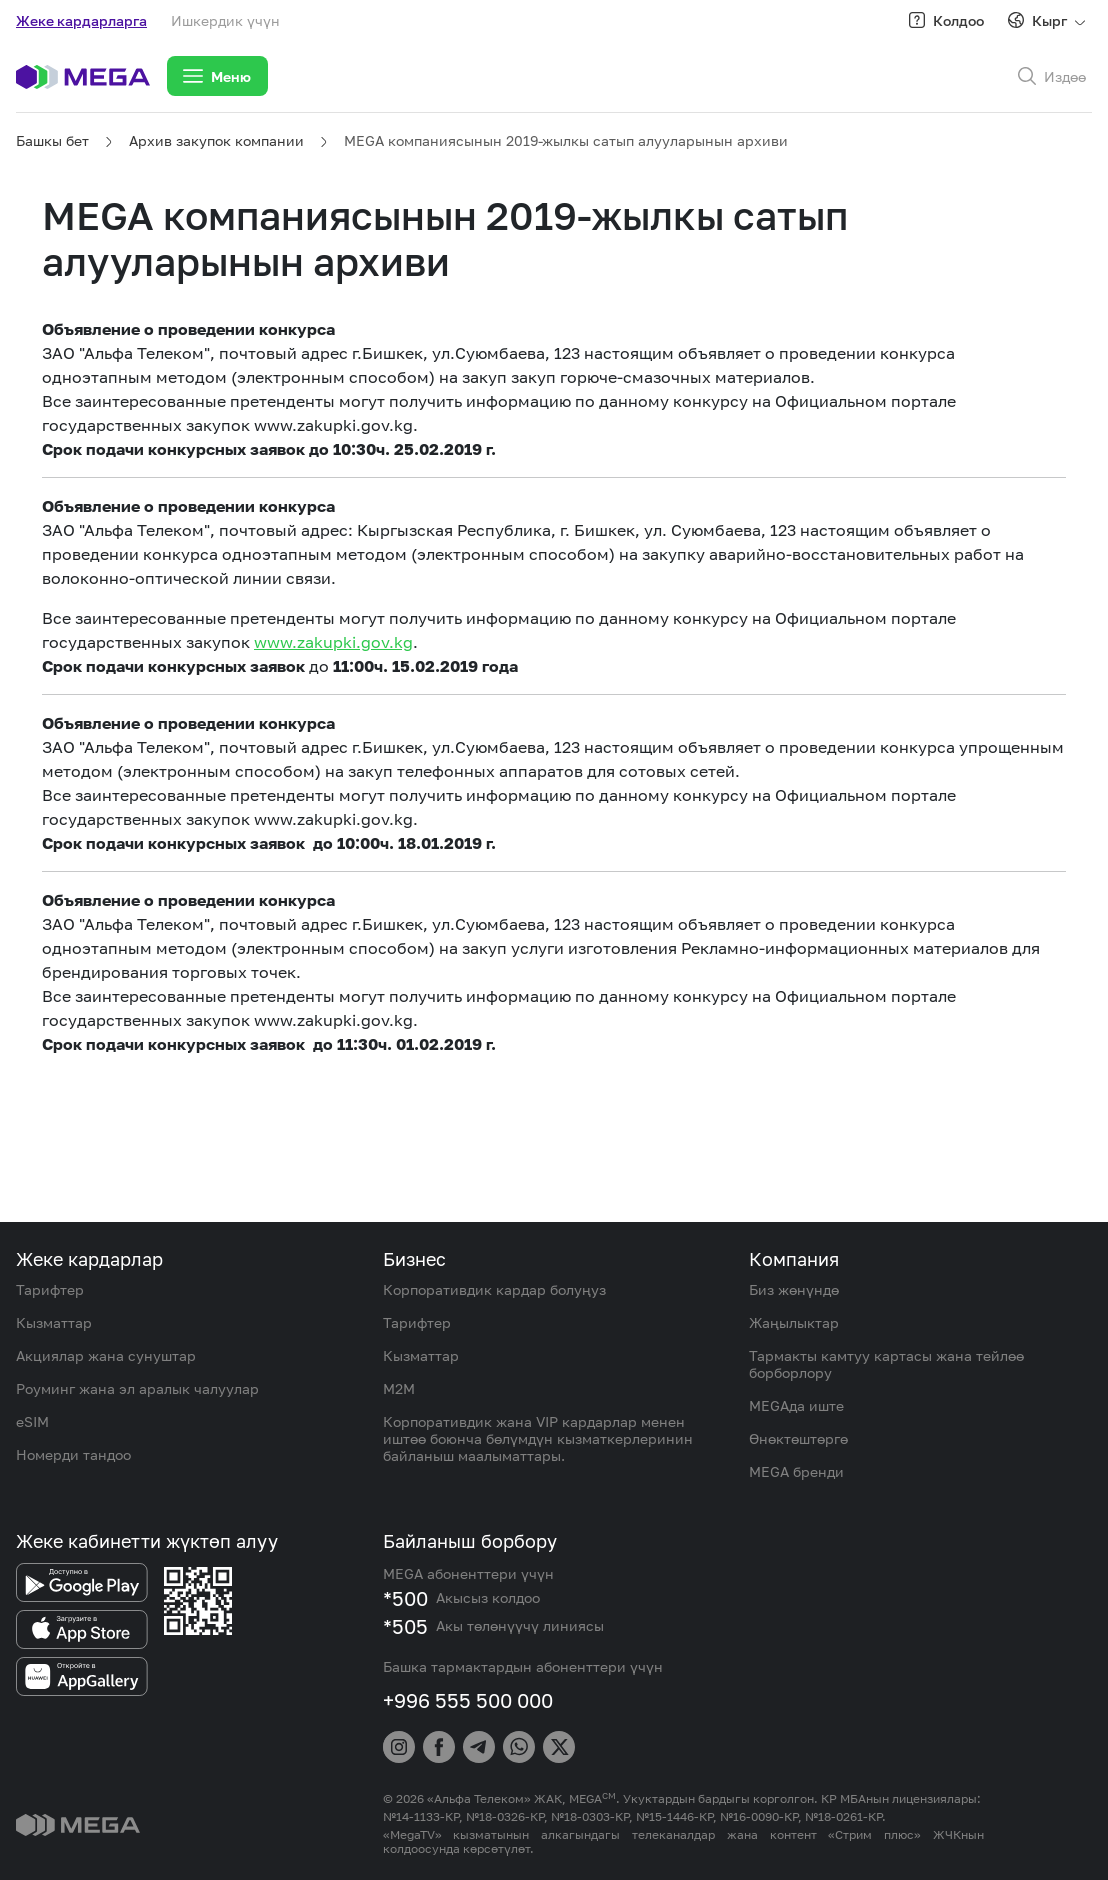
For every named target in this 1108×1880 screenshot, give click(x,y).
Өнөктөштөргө (798, 1438)
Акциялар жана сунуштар (106, 1355)
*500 (405, 1598)
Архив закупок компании (216, 140)
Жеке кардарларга (81, 20)
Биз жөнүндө (794, 1289)
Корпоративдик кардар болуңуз (494, 1289)
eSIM (32, 1421)
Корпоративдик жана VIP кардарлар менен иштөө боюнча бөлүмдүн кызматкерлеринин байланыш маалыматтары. (538, 1438)
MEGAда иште (796, 1405)
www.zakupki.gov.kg (333, 642)
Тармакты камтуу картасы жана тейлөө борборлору (886, 1364)
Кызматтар (54, 1322)
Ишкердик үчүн (225, 20)
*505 (405, 1626)
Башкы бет (52, 140)
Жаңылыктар (794, 1322)
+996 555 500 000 (468, 1700)
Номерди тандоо (73, 1454)
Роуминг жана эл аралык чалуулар (137, 1388)
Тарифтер (50, 1289)
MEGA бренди (796, 1471)
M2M (399, 1388)
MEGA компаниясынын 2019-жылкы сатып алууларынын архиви (566, 140)
